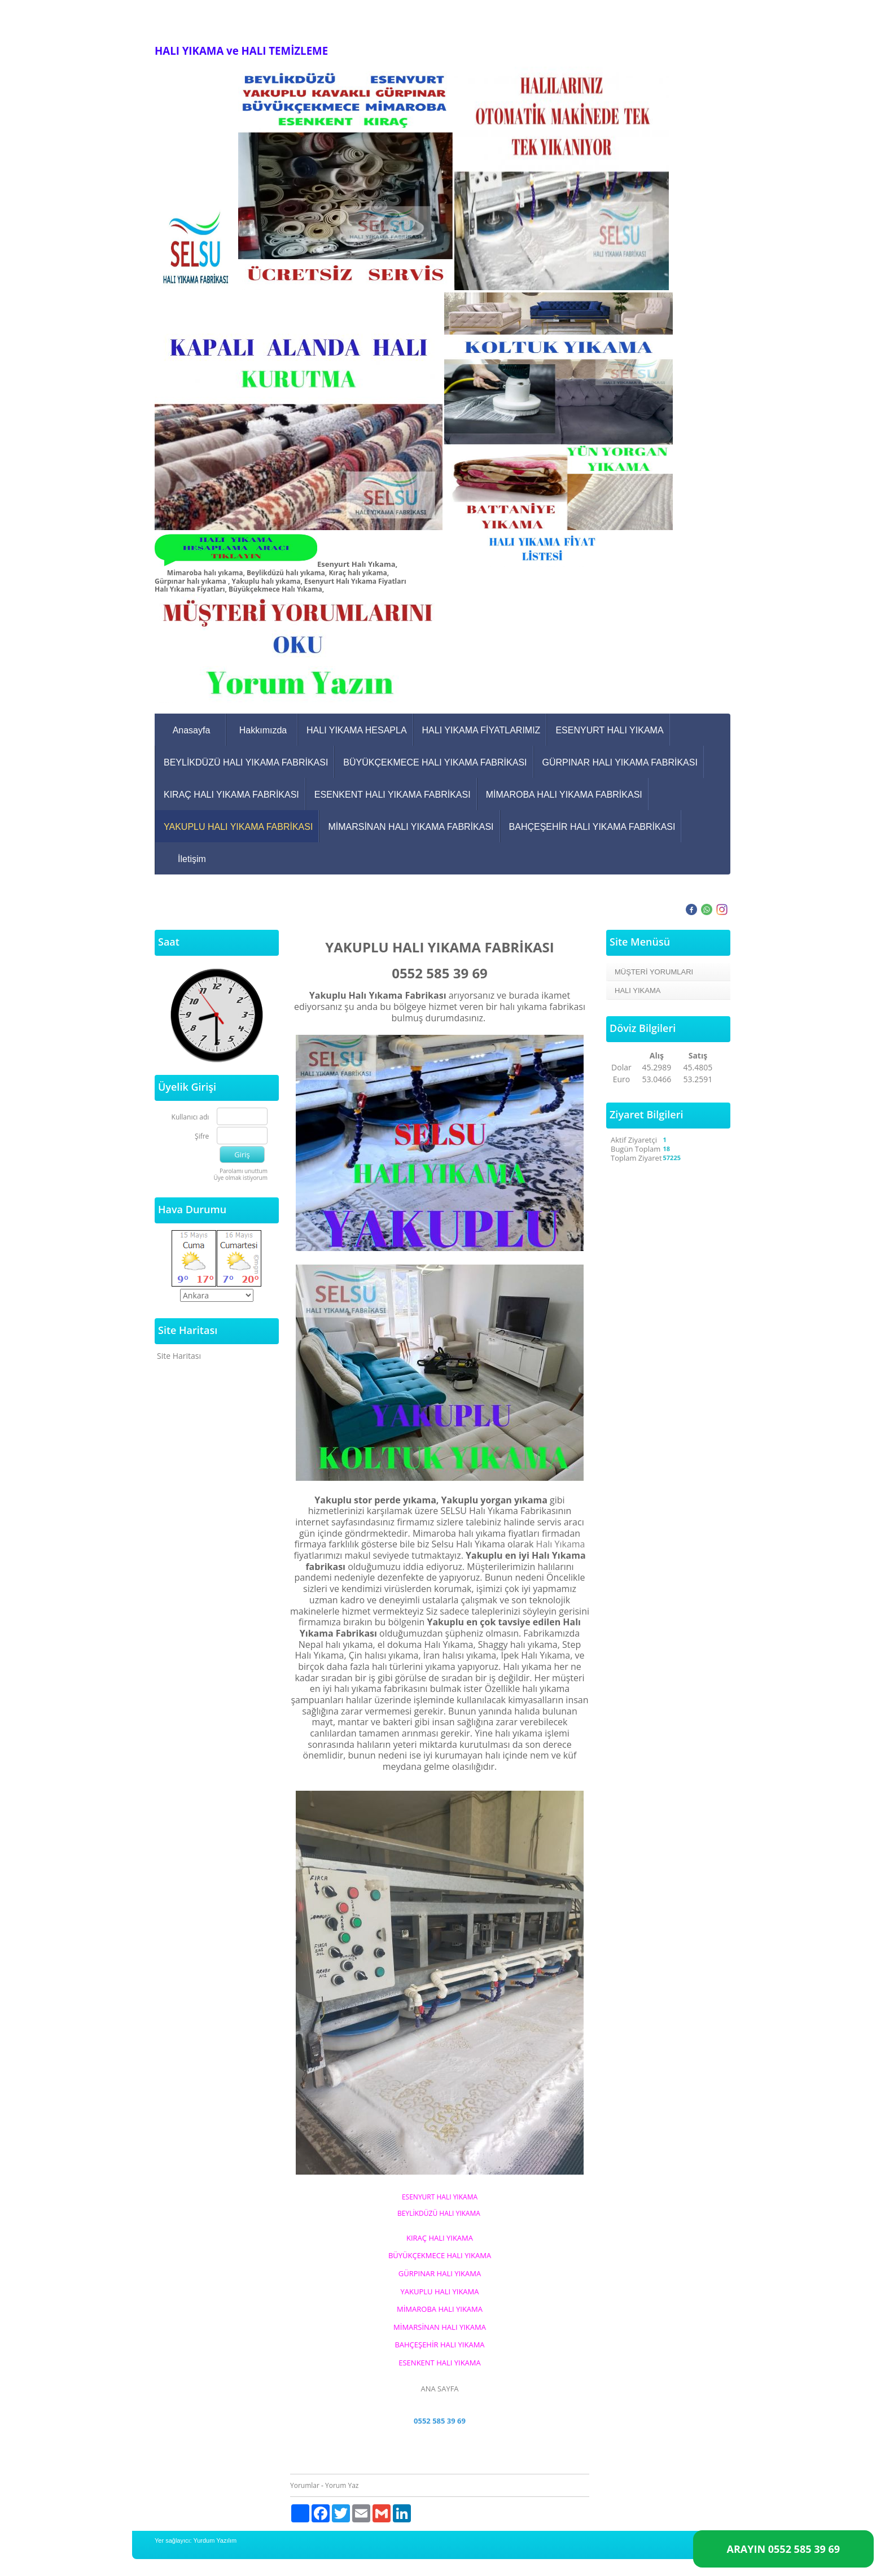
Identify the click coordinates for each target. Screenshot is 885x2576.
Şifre (202, 1136)
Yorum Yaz (341, 2485)
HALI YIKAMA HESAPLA (356, 730)
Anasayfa (192, 730)
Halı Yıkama (560, 1544)
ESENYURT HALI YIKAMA (609, 730)
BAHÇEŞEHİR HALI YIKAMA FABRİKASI (592, 827)
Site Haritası (179, 1355)
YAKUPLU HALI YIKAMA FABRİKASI (238, 827)
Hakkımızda (263, 730)
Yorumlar (304, 2485)
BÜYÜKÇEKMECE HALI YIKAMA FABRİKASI (435, 762)
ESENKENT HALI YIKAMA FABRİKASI (392, 794)
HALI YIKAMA (637, 990)
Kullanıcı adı (190, 1117)
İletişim (192, 859)
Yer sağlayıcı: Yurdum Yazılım (195, 2540)
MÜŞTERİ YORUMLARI (654, 972)
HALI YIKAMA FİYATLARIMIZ (481, 730)
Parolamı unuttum (244, 1171)
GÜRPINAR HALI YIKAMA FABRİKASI (620, 762)
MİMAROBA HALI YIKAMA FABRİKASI (564, 794)
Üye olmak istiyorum (240, 1178)
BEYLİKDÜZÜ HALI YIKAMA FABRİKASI (246, 762)
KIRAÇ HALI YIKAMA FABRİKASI (231, 794)
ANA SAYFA (439, 2388)
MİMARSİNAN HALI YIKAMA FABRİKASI (410, 827)
